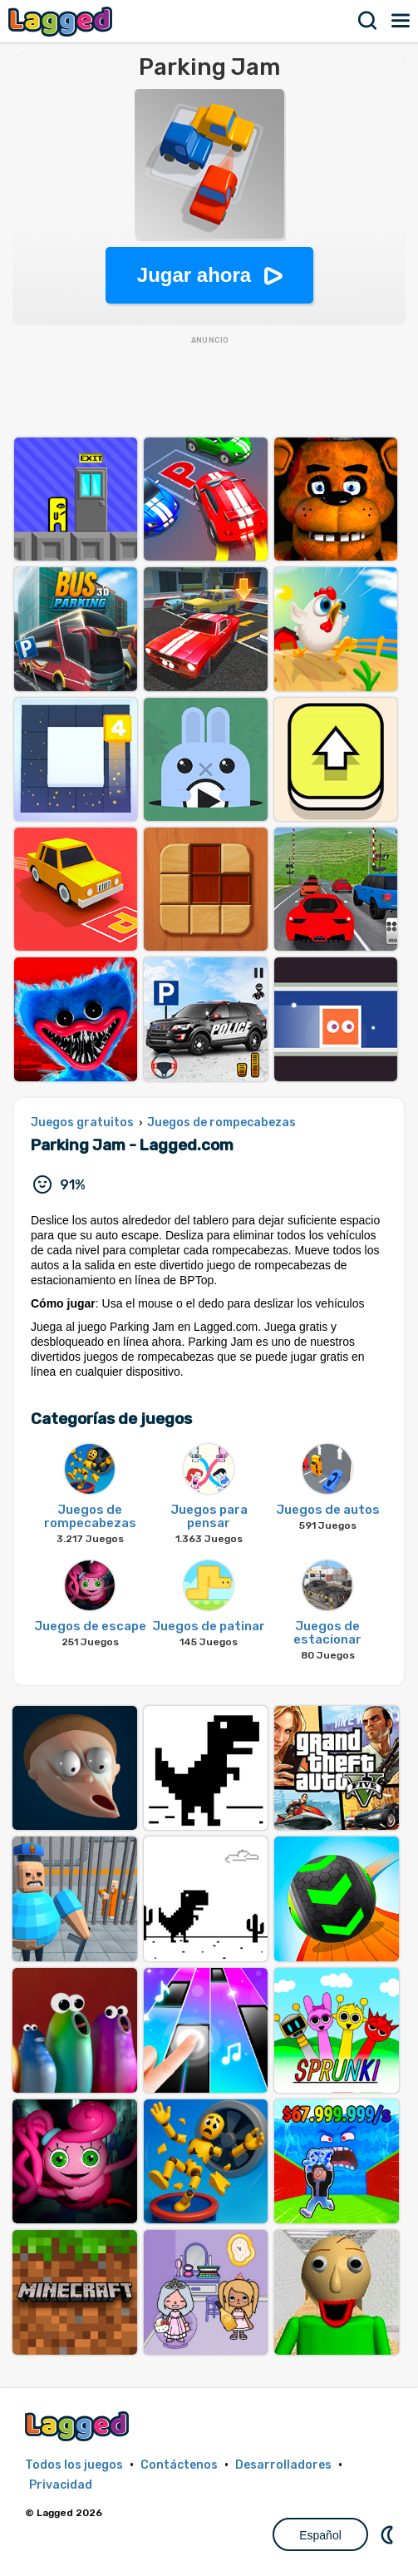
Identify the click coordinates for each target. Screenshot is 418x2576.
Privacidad (60, 2485)
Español (320, 2535)
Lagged (62, 21)
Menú (401, 21)
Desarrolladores (283, 2465)
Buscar (368, 21)
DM (389, 2534)
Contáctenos (179, 2465)
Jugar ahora (194, 275)
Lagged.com (79, 2426)
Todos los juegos (74, 2465)
